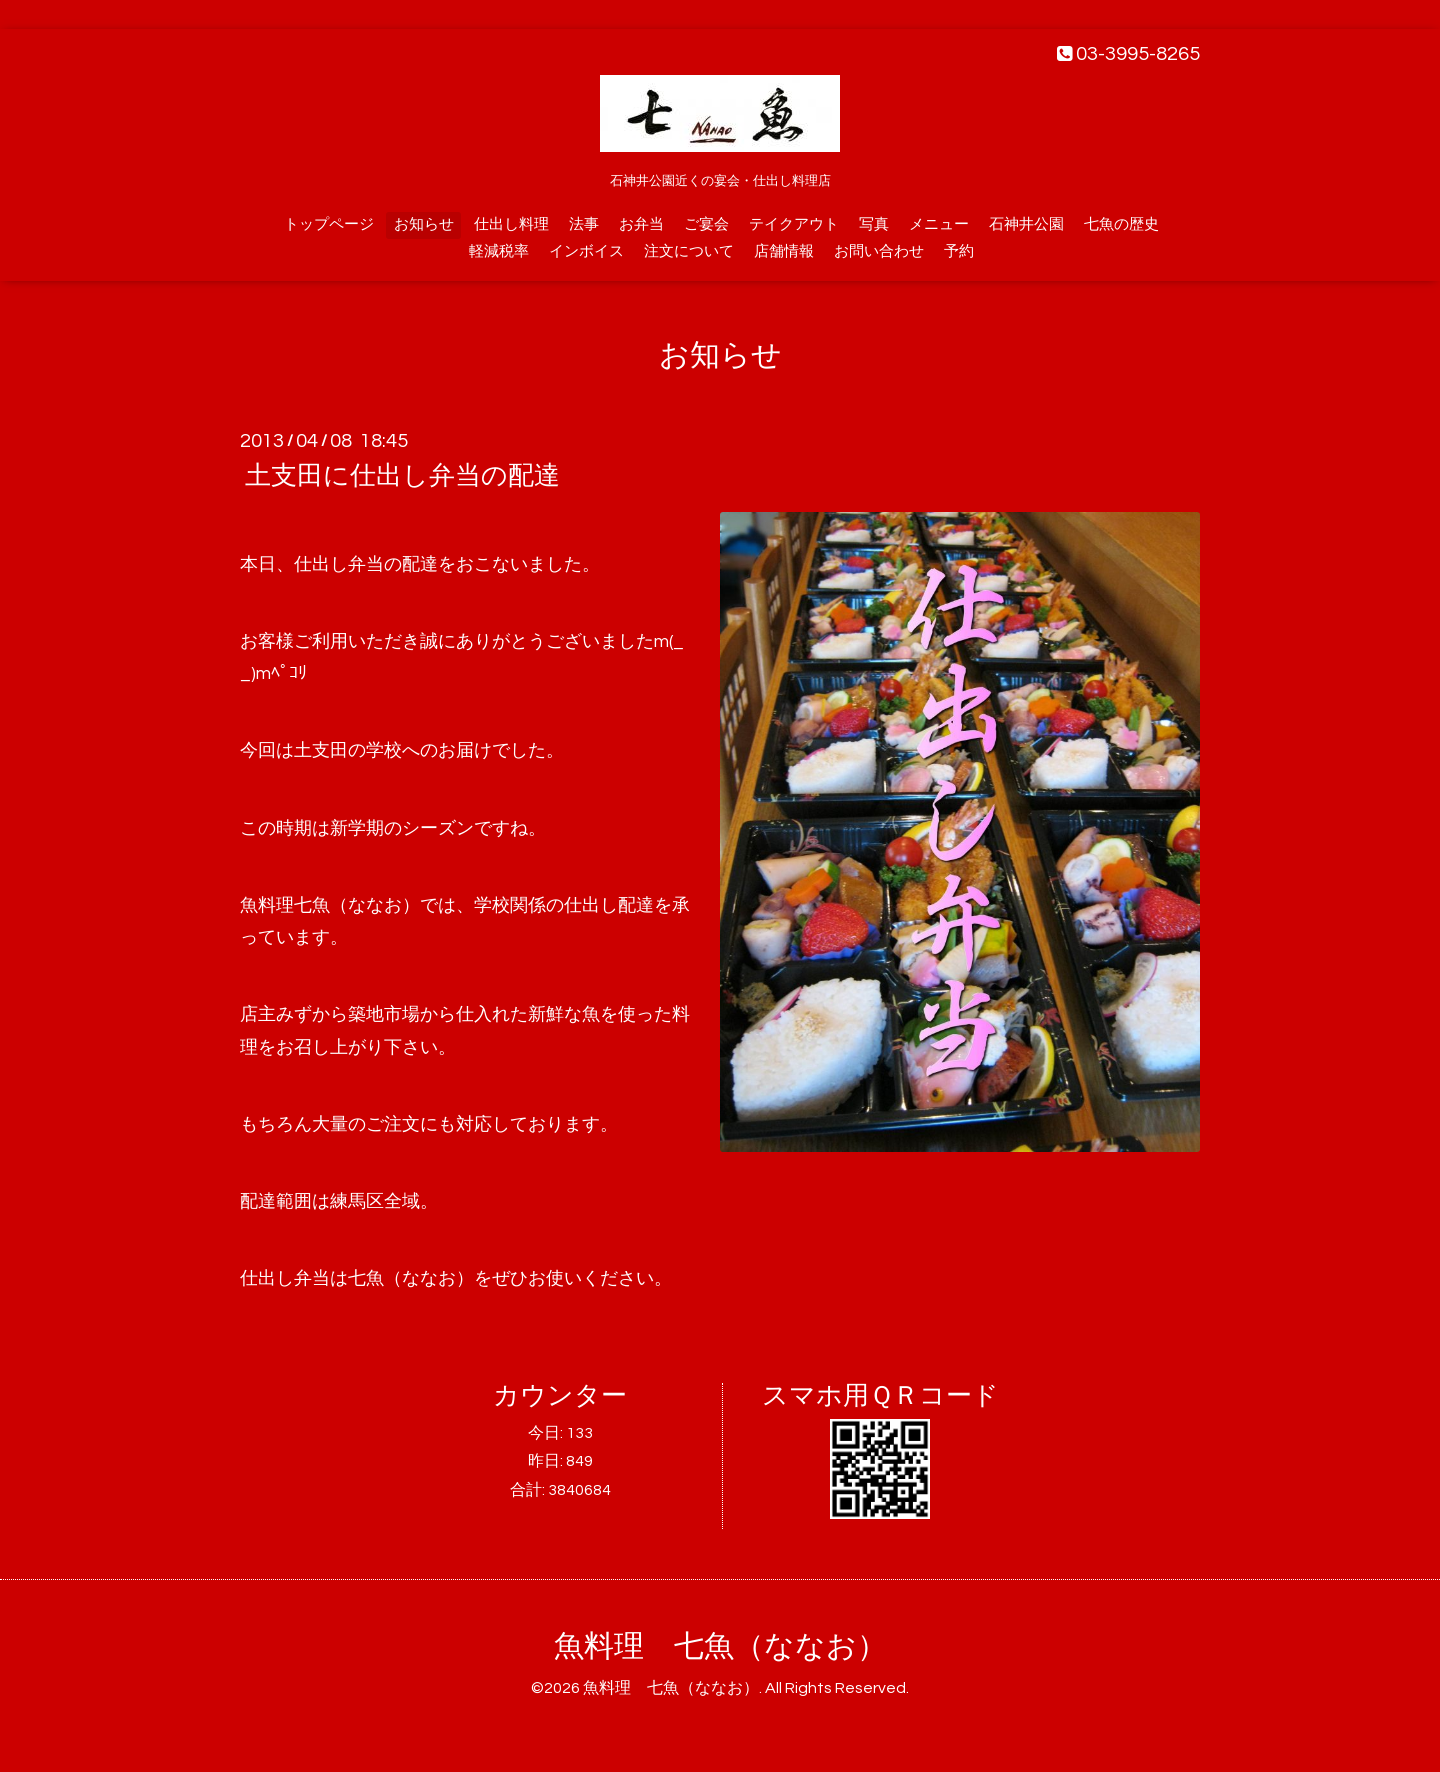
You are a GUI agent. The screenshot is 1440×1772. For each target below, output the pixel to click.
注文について (689, 251)
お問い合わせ (879, 251)
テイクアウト (794, 224)
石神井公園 (1026, 224)
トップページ (329, 224)
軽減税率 (499, 251)
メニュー (939, 224)
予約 (959, 251)
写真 (874, 224)
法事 (584, 224)
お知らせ (424, 224)
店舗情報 (784, 251)
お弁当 (641, 224)
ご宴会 (706, 224)
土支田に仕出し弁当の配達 (402, 476)
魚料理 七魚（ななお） (720, 1646)
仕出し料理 (511, 224)
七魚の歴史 (1121, 224)
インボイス (586, 251)
